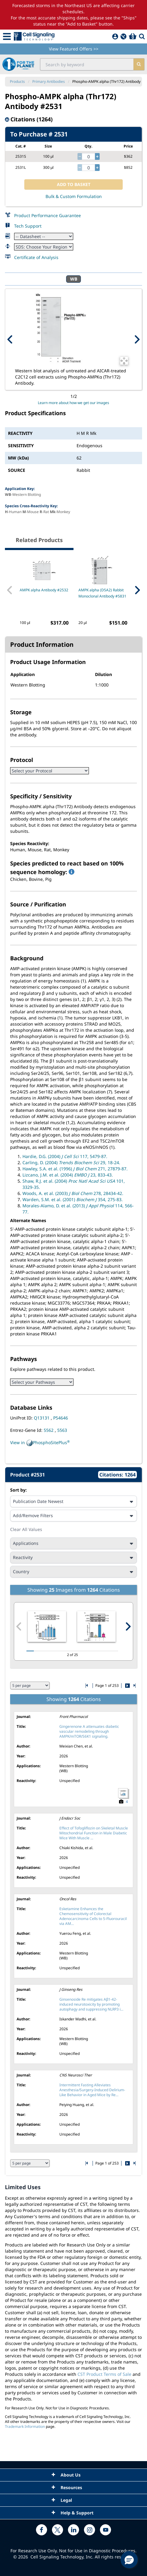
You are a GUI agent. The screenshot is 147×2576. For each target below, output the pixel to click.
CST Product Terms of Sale (104, 2374)
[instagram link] (89, 2529)
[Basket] (133, 36)
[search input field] (86, 64)
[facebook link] (41, 2529)
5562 (49, 1430)
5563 (62, 1430)
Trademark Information (25, 2426)
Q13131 (42, 1418)
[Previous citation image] (19, 1626)
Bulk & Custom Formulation (74, 196)
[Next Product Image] (137, 339)
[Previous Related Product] (10, 590)
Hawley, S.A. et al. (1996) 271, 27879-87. (75, 1169)
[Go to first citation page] (87, 1685)
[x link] (57, 2529)
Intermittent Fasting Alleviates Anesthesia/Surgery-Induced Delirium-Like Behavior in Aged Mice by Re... (92, 2089)
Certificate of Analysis (36, 257)
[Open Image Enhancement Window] (124, 360)
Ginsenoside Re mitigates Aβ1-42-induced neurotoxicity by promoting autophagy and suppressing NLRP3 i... (91, 2004)
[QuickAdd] (123, 36)
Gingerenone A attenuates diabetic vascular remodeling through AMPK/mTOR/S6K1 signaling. (89, 1731)
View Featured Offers (73, 49)
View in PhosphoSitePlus (40, 1443)
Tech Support (28, 226)
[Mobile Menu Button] (7, 36)
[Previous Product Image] (10, 339)
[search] (138, 64)
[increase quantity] (97, 156)
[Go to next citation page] (127, 1685)
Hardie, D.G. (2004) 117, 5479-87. (64, 1156)
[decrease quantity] (79, 156)
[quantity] (88, 156)
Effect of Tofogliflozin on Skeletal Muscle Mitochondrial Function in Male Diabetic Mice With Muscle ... (93, 1833)
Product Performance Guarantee (47, 215)
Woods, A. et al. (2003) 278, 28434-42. (72, 1193)
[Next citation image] (128, 1626)
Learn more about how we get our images (73, 402)
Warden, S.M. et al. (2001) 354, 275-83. (72, 1199)
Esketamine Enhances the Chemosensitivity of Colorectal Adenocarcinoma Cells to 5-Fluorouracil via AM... (93, 1916)
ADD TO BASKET (73, 184)
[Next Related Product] (137, 590)
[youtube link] (105, 2529)
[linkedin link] (73, 2529)
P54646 (60, 1418)
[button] (129, 2559)
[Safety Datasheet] (43, 246)
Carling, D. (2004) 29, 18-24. (71, 1162)
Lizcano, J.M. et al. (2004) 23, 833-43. (67, 1175)
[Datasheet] (43, 236)
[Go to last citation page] (134, 1685)
